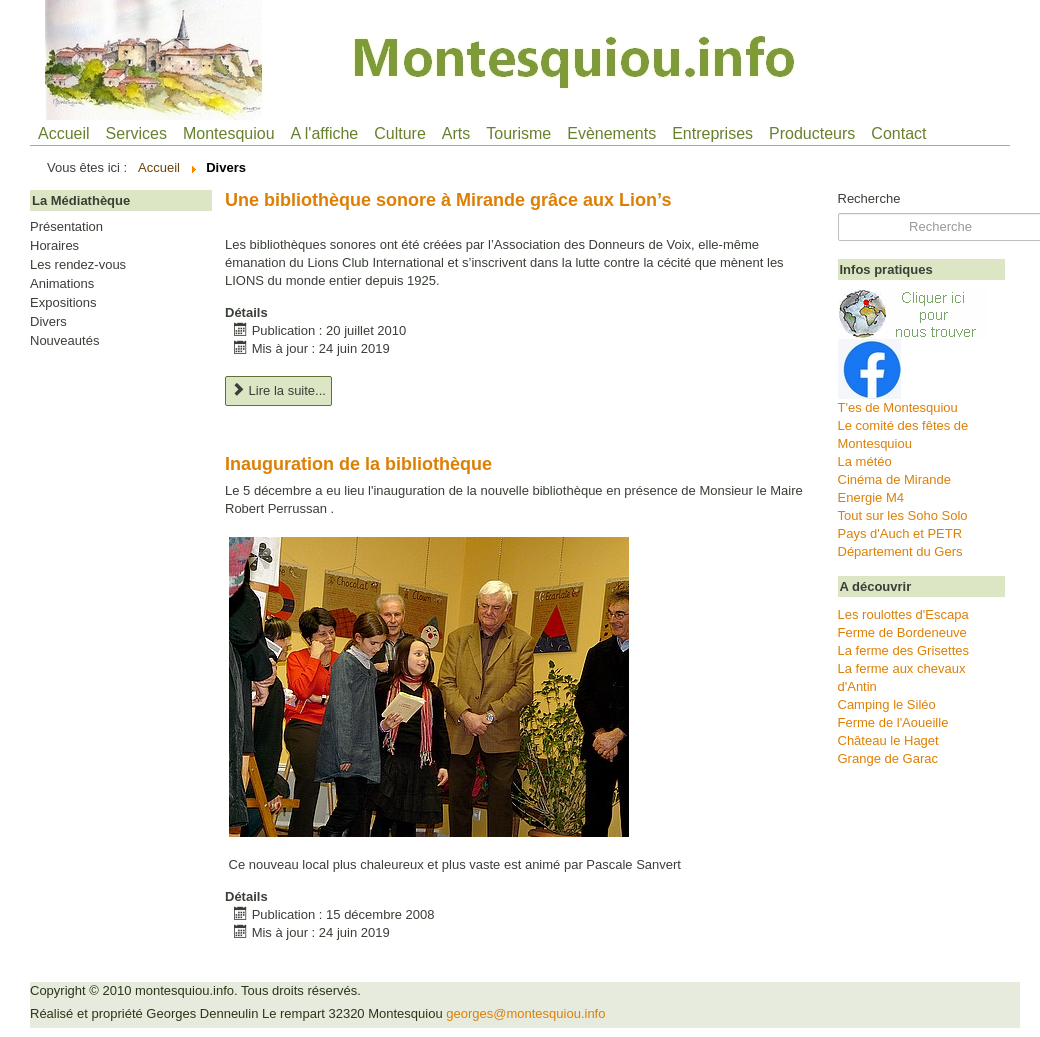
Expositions (63, 303)
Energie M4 (871, 497)
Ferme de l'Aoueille (893, 722)
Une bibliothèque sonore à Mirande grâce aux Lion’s (448, 200)
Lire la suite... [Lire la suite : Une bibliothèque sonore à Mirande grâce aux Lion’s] (278, 390)
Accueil (64, 133)
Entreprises (712, 133)
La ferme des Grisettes (904, 650)
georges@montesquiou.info (525, 1013)
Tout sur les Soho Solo (903, 515)
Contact (898, 133)
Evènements (611, 133)
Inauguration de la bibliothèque (358, 464)
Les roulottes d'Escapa (903, 614)
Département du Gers (900, 551)
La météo (865, 461)
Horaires (54, 246)
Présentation (66, 227)
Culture (400, 133)
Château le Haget (888, 740)
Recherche (869, 198)
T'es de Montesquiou (898, 407)
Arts (456, 133)
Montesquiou (229, 133)
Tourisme (518, 133)
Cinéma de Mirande (894, 479)
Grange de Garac (888, 758)
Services (136, 133)
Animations (62, 284)
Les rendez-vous (78, 265)
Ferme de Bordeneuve (902, 632)
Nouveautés (64, 341)
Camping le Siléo (887, 704)
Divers (48, 322)
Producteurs (812, 133)
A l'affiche (325, 133)
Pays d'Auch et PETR (900, 533)
